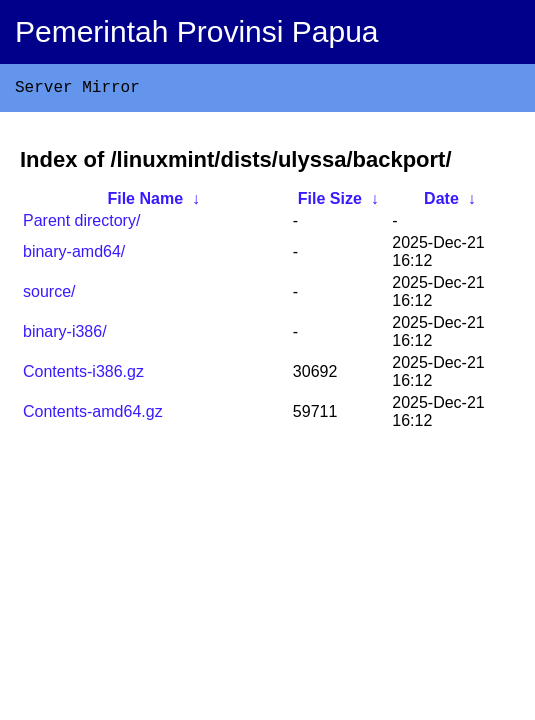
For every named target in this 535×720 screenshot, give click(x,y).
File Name (145, 202)
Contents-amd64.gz (93, 415)
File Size (330, 202)
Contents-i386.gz (83, 375)
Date (441, 202)
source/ (49, 295)
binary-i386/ (65, 335)
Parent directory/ (81, 224)
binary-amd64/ (74, 255)
